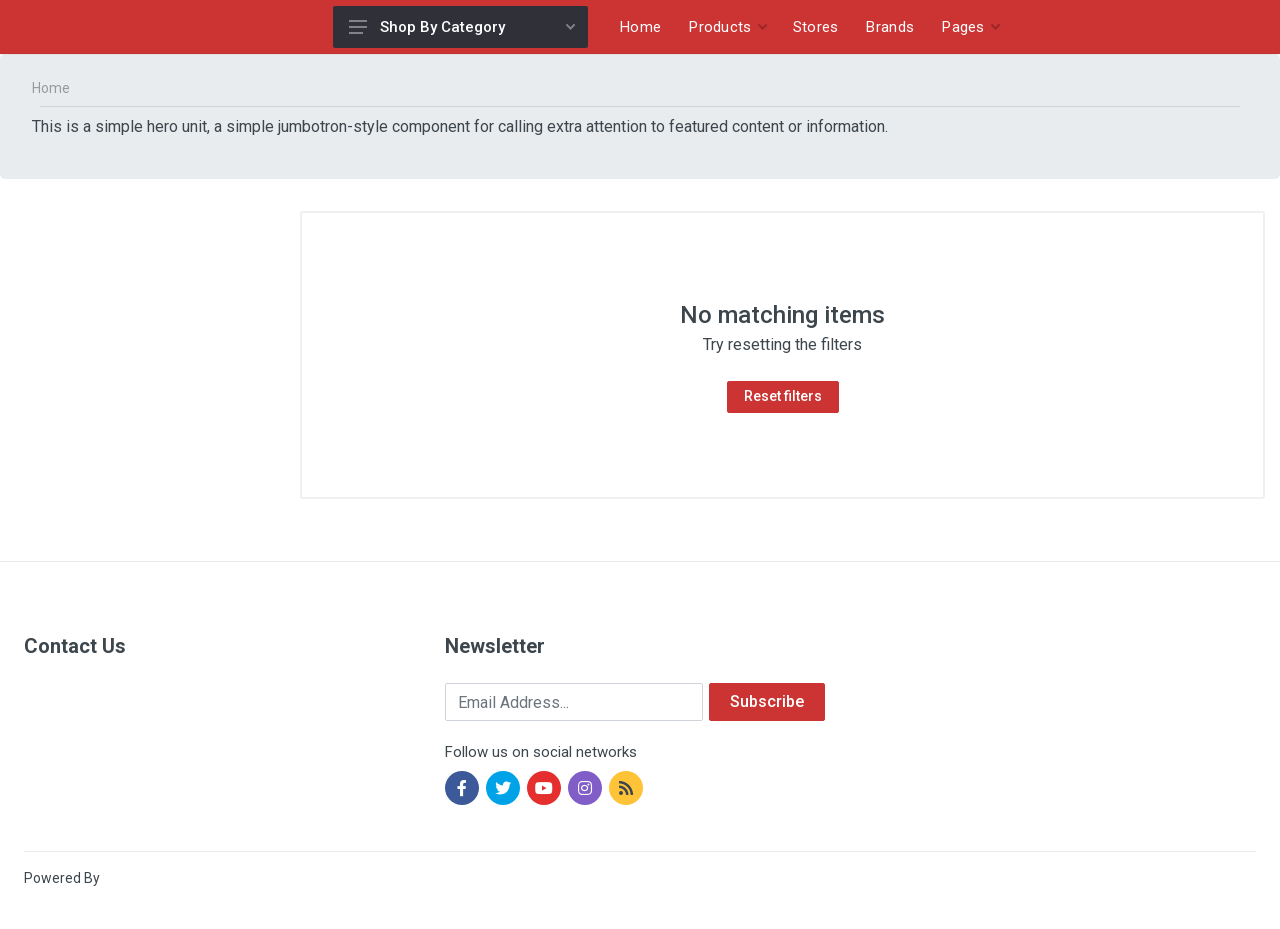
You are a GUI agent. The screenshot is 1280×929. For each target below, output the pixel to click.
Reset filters (783, 396)
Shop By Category (462, 27)
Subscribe (767, 701)
